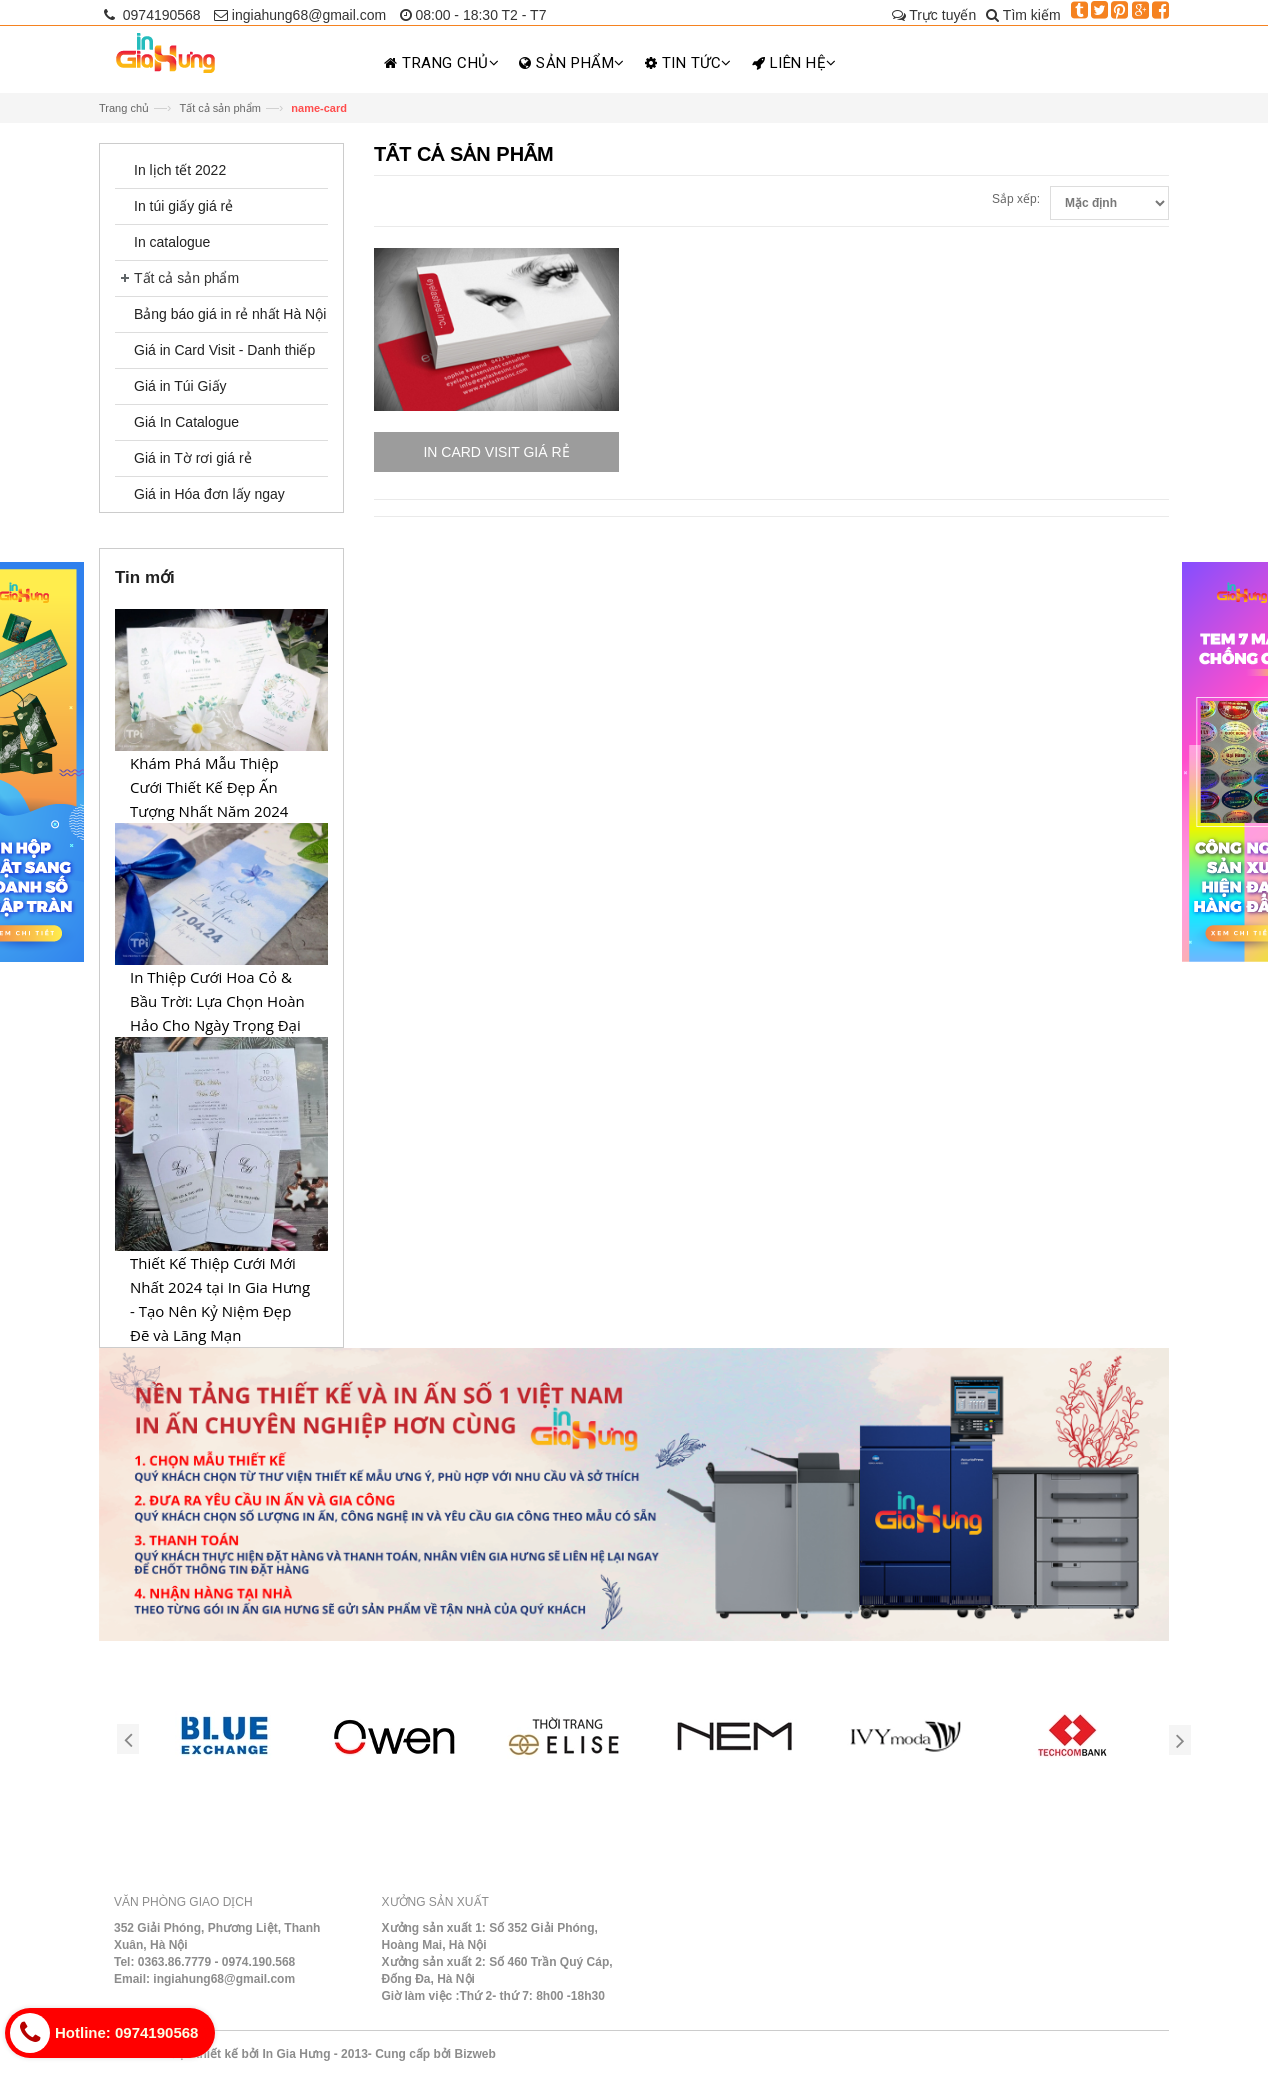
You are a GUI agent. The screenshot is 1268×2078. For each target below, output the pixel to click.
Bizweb (474, 2054)
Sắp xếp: (1016, 199)
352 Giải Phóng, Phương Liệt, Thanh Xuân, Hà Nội (217, 1936)
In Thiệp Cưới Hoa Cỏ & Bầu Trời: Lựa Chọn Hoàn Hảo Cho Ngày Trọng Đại (217, 1001)
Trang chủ (124, 108)
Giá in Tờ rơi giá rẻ (193, 458)
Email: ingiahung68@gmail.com (204, 1979)
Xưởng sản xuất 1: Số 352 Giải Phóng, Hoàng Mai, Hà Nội (490, 1936)
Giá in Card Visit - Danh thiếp (224, 350)
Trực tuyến (934, 15)
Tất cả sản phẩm (219, 108)
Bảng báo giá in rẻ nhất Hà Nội (230, 314)
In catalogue (172, 242)
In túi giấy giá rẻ (183, 206)
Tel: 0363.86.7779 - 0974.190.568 (204, 1962)
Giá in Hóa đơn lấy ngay (209, 494)
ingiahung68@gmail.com (300, 15)
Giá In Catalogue (186, 422)
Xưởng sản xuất (435, 1902)
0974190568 (152, 15)
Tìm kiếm (1023, 15)
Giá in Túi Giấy (180, 386)
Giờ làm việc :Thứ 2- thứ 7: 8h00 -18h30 (493, 1996)
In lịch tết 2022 (180, 170)
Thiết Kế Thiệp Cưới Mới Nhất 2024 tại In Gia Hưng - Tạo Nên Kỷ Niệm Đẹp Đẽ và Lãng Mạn (220, 1299)
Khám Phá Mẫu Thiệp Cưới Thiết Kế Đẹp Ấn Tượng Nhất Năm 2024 (209, 787)
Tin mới (145, 577)
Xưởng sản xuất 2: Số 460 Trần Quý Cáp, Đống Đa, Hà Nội (497, 1970)
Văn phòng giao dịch (183, 1902)
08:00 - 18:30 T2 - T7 (473, 15)
